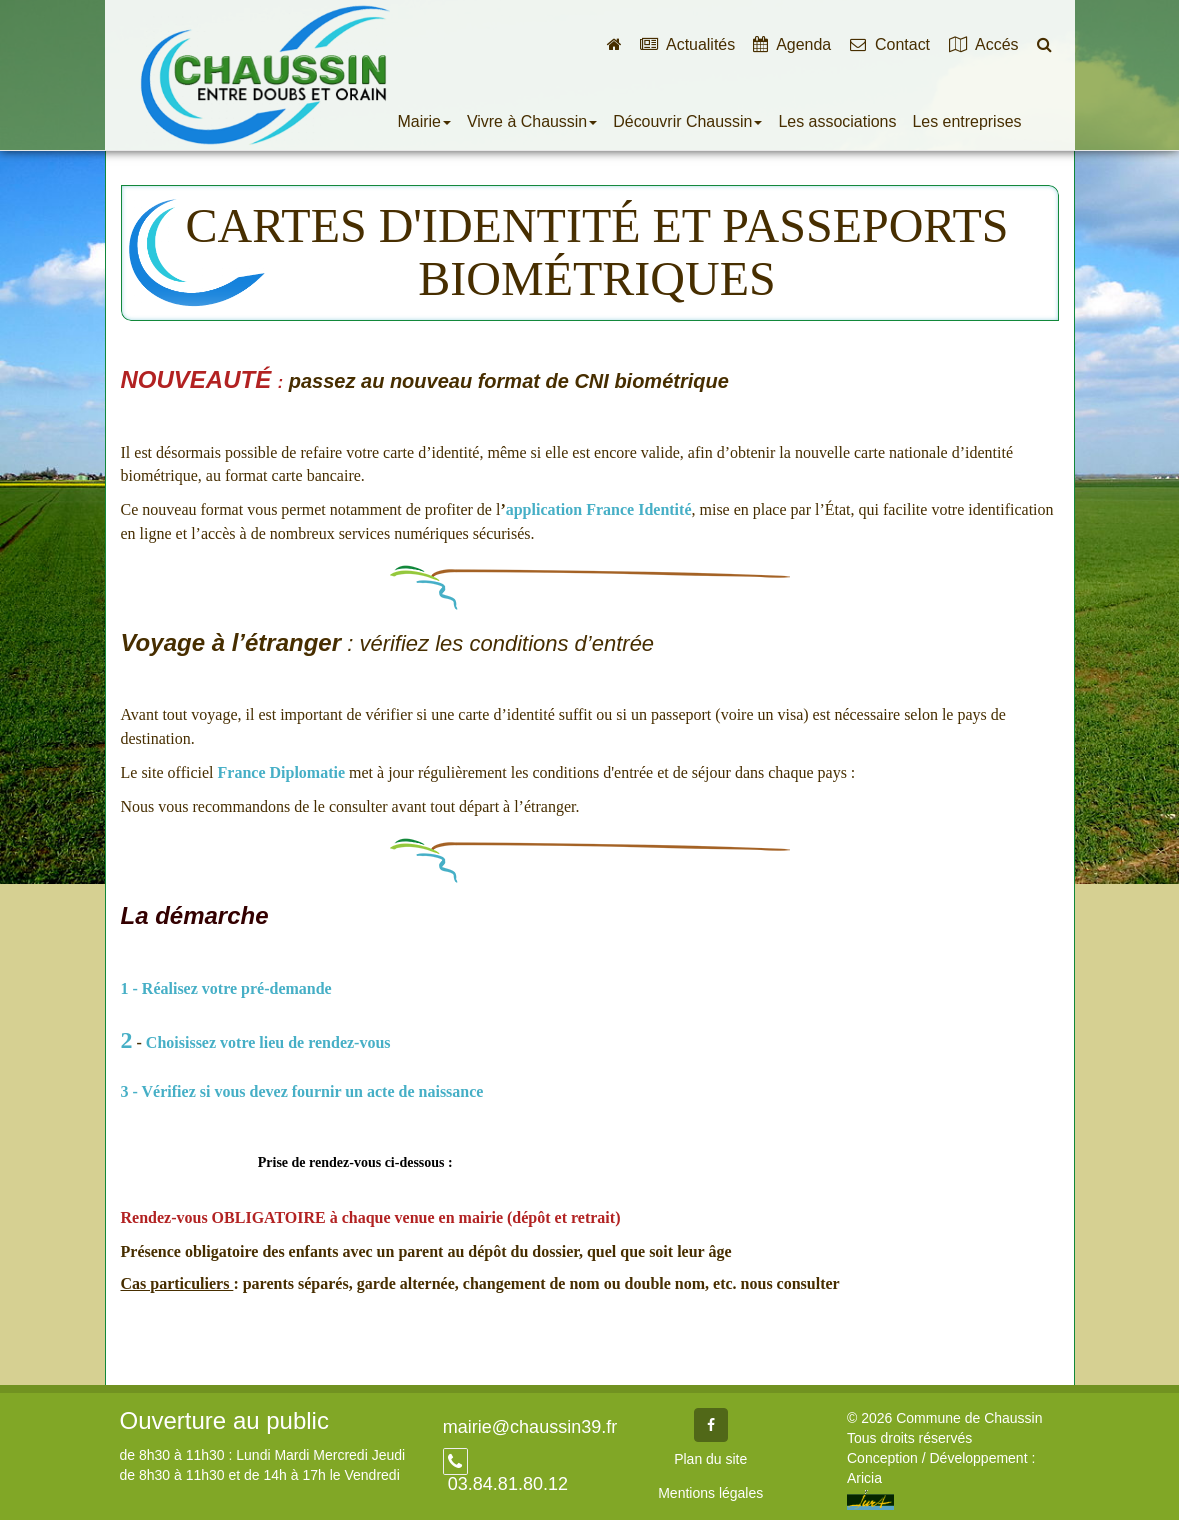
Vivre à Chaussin (532, 121)
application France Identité (599, 509)
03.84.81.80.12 (505, 1484)
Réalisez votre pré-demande (239, 988)
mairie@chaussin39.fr (530, 1427)
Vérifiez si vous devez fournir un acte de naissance (315, 1091)
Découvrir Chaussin (687, 121)
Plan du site (710, 1459)
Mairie (424, 121)
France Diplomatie (282, 772)
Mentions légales (710, 1493)
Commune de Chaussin (265, 75)
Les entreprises (966, 121)
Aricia (864, 1478)
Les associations (837, 121)
